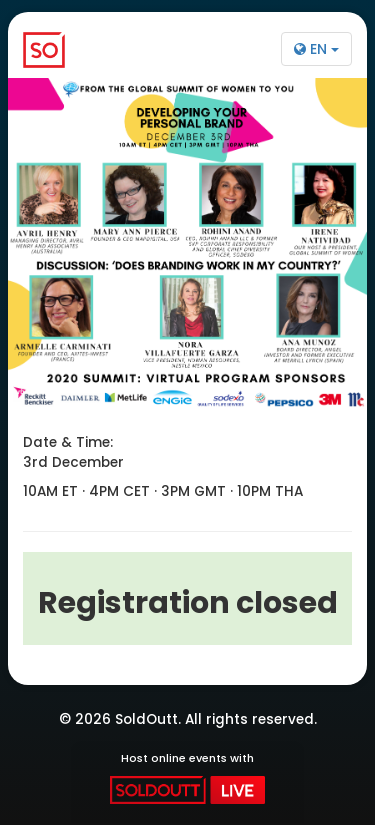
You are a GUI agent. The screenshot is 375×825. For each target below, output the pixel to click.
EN (316, 49)
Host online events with (187, 777)
